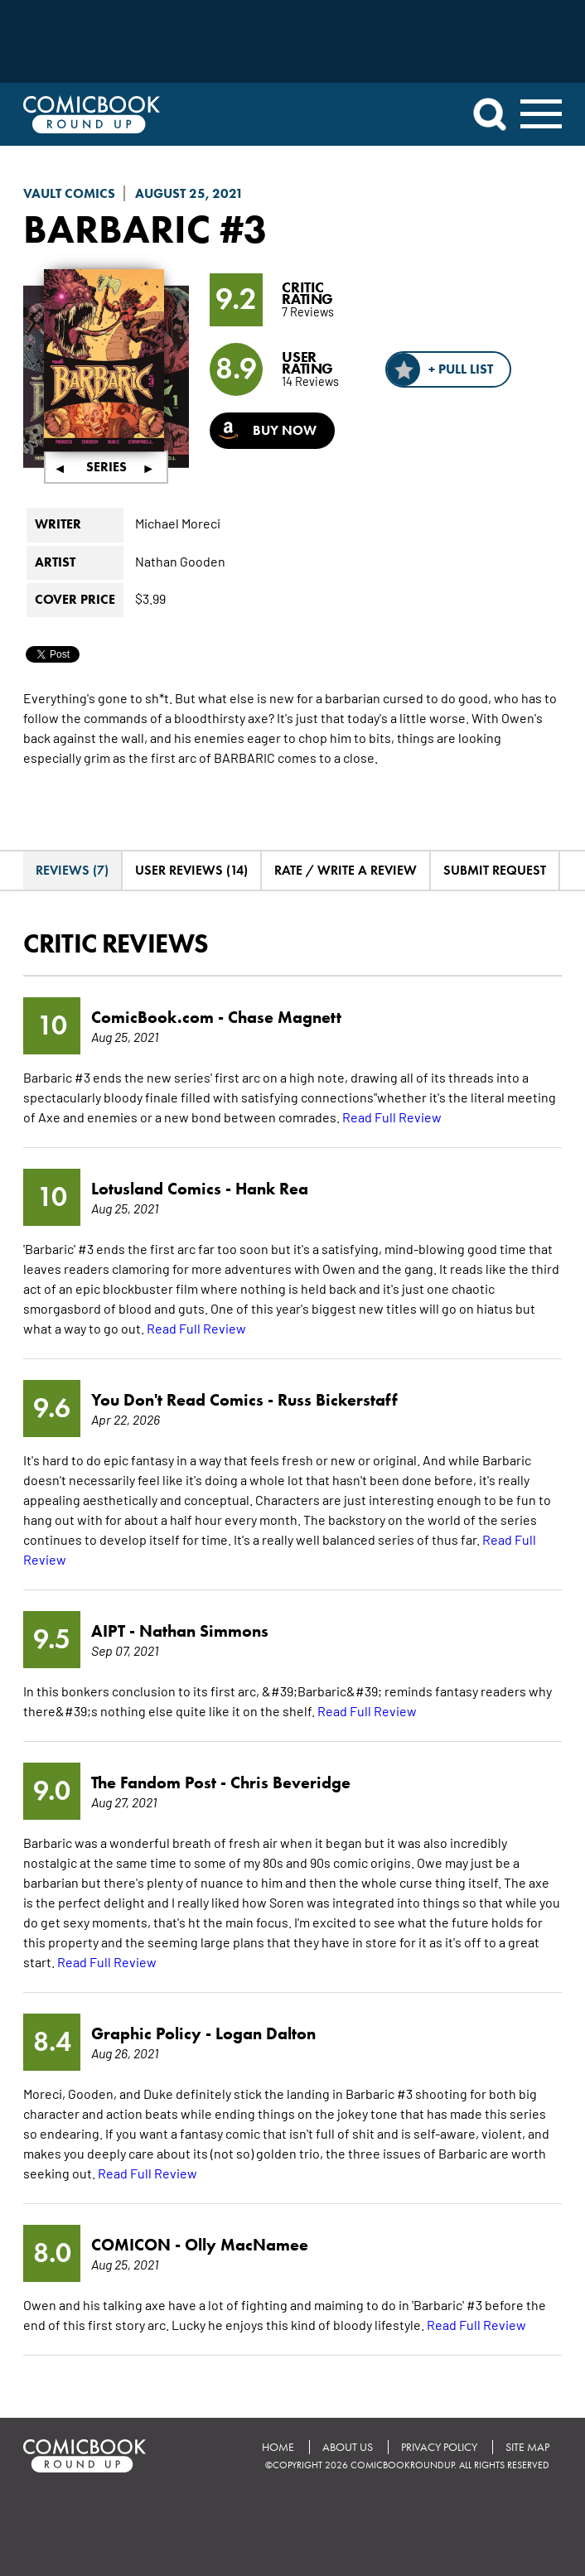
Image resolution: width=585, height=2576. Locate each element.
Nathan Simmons (203, 1631)
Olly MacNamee (246, 2245)
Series (106, 467)
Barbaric (116, 229)
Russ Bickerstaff (338, 1400)
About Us (347, 2447)
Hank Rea (271, 1189)
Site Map (527, 2447)
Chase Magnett (284, 1017)
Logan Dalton (265, 2033)
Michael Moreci (177, 522)
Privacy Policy (439, 2447)
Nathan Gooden (180, 560)
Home (278, 2447)
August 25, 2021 (189, 193)
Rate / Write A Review (345, 870)
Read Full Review (392, 1116)
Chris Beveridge (290, 1782)
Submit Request (494, 870)
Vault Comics (69, 193)
